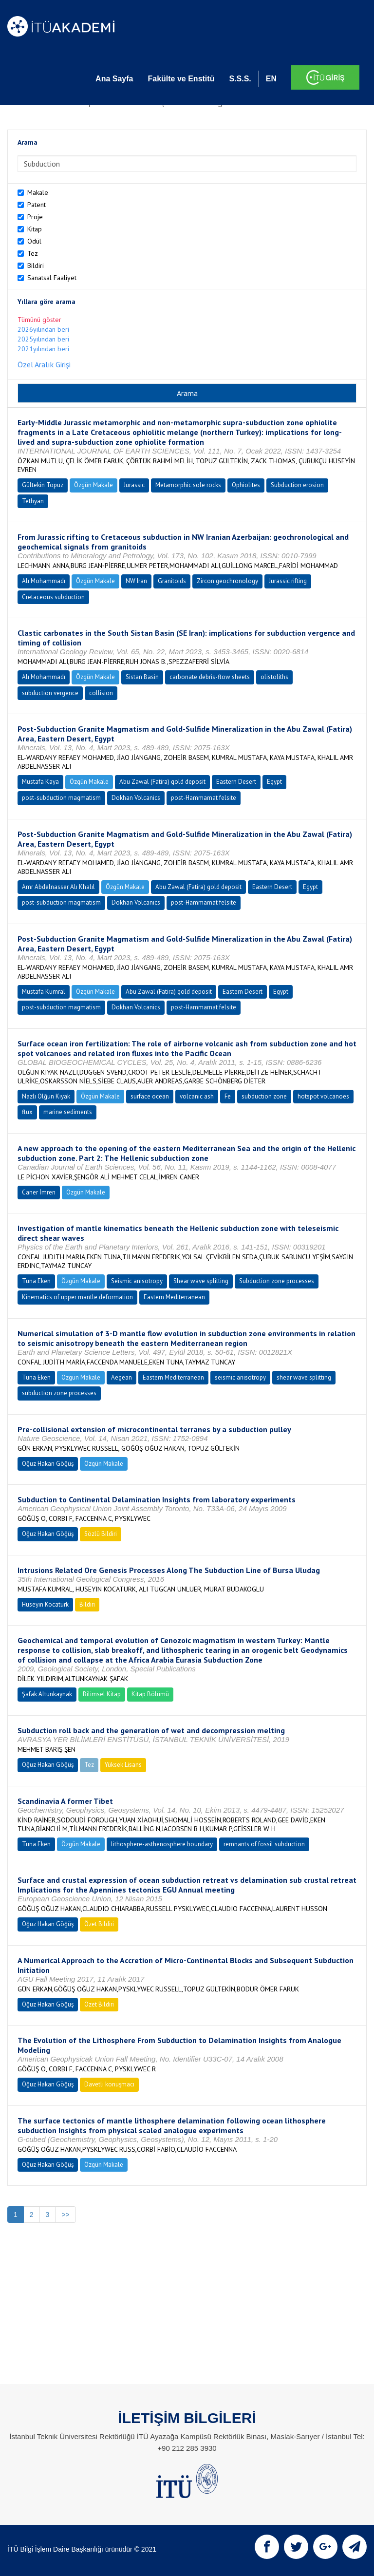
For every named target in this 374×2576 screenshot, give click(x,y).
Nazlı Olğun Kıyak (46, 1096)
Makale (37, 192)
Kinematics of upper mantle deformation (77, 1297)
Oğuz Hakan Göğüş (48, 1463)
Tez (32, 253)
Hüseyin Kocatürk (45, 1604)
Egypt (274, 781)
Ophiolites (246, 485)
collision (101, 693)
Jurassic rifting (288, 581)
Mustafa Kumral (43, 991)
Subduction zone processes (276, 1281)
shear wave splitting (304, 1377)
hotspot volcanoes (323, 1096)
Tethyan (33, 501)
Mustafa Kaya (40, 781)
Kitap (34, 229)
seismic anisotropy (240, 1377)
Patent (36, 204)
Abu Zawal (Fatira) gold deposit (162, 781)
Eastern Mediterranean (174, 1297)
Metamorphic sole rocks (188, 485)
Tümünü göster (39, 319)
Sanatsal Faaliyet (51, 277)
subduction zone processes (59, 1393)
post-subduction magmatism (61, 798)
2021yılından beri (43, 348)
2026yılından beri (43, 329)
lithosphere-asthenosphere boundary (162, 1844)
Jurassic (134, 485)
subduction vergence (50, 693)
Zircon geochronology (227, 581)
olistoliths (274, 677)
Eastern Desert (236, 781)
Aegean (121, 1377)
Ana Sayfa (114, 79)
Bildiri (35, 265)
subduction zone (264, 1096)
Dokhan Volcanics (136, 798)
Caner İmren (39, 1192)
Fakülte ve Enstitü (181, 79)
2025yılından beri (43, 339)
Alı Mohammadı (43, 581)
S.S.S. (240, 79)
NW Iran (136, 581)
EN (271, 79)
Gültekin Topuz (42, 485)
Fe (227, 1096)
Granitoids (172, 581)
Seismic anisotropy (137, 1281)
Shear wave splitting (200, 1281)
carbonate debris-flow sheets (209, 677)
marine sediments (67, 1112)
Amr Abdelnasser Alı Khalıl (58, 887)
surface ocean (150, 1096)
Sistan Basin (142, 677)
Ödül (34, 241)
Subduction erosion (297, 485)
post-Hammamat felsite (203, 798)
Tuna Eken (36, 1281)
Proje (35, 216)
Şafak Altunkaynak (47, 1694)
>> (65, 2214)
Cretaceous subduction (53, 597)
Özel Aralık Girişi (44, 364)
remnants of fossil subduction (264, 1844)
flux (27, 1112)
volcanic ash (197, 1096)
